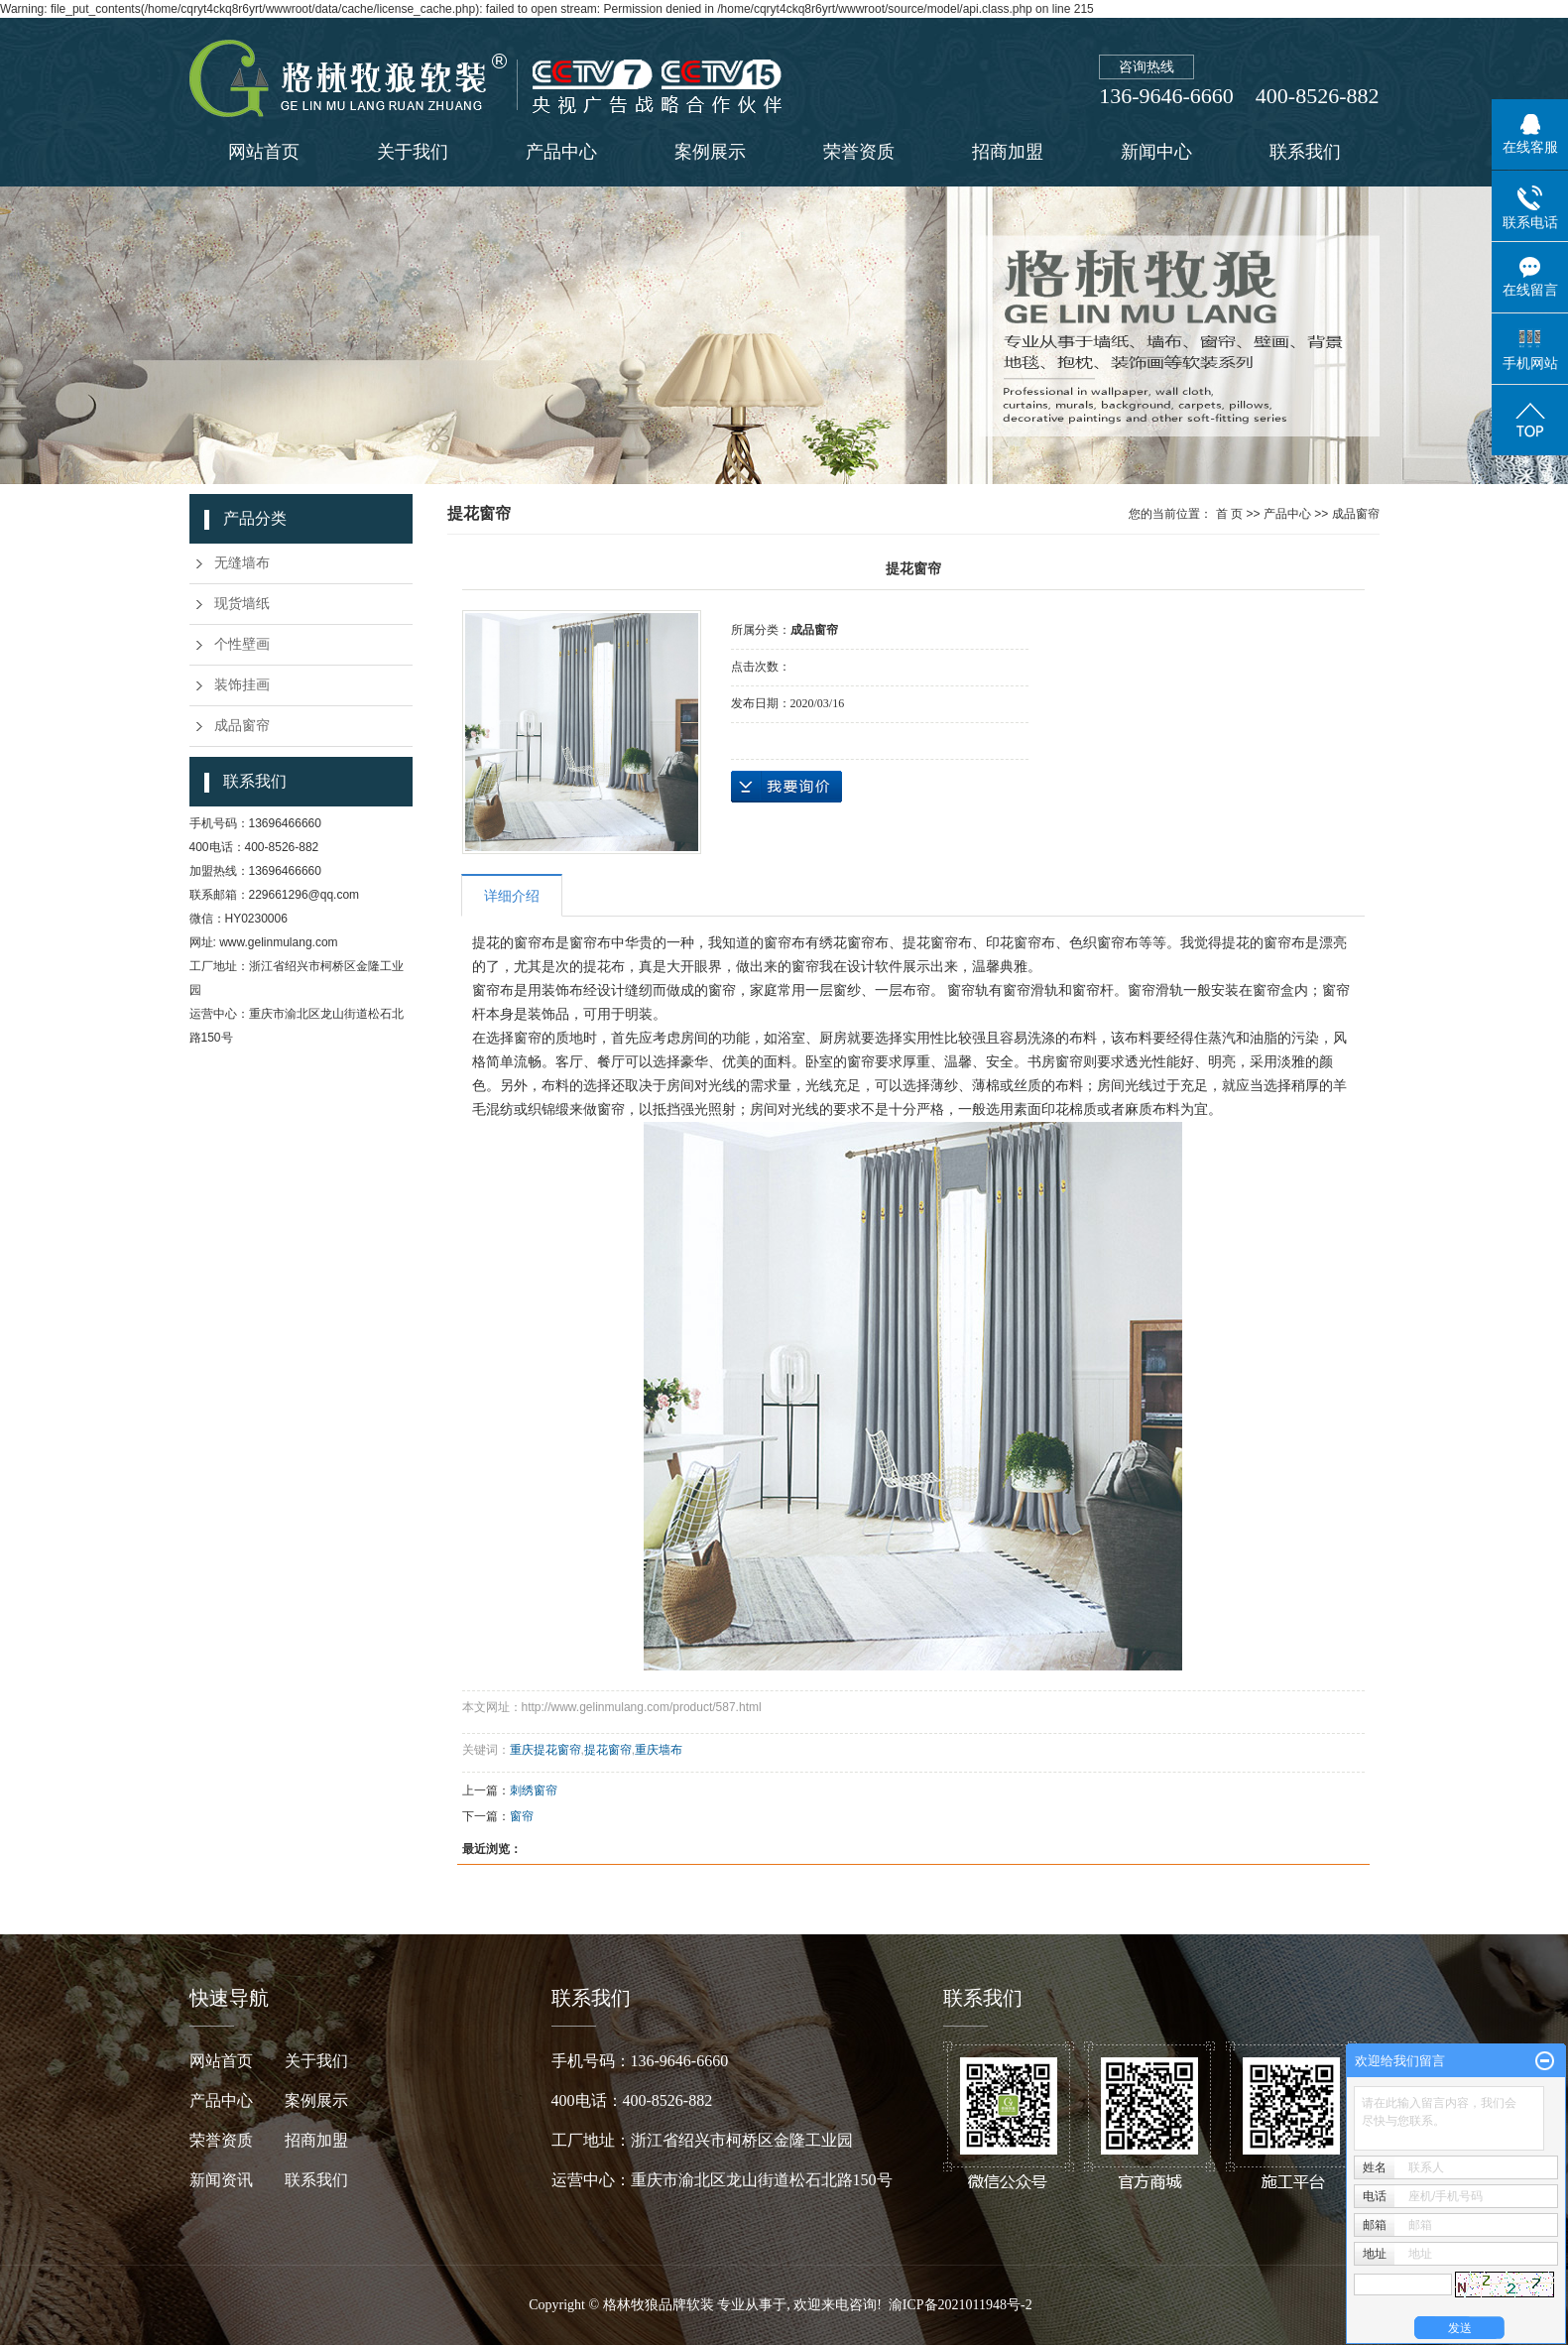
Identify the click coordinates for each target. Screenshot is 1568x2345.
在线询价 (786, 786)
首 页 (1229, 514)
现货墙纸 (242, 603)
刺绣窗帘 (533, 1790)
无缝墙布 (242, 562)
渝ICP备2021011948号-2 (960, 2304)
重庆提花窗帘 (545, 1750)
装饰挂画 (242, 685)
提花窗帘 (608, 1750)
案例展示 (710, 152)
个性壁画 (242, 644)
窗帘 (522, 1816)
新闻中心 (1156, 152)
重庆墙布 (658, 1750)
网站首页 (264, 152)
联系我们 (1305, 152)
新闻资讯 (237, 2179)
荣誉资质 (859, 152)
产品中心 (561, 152)
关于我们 (412, 152)
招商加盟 (1007, 152)
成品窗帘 (242, 725)
